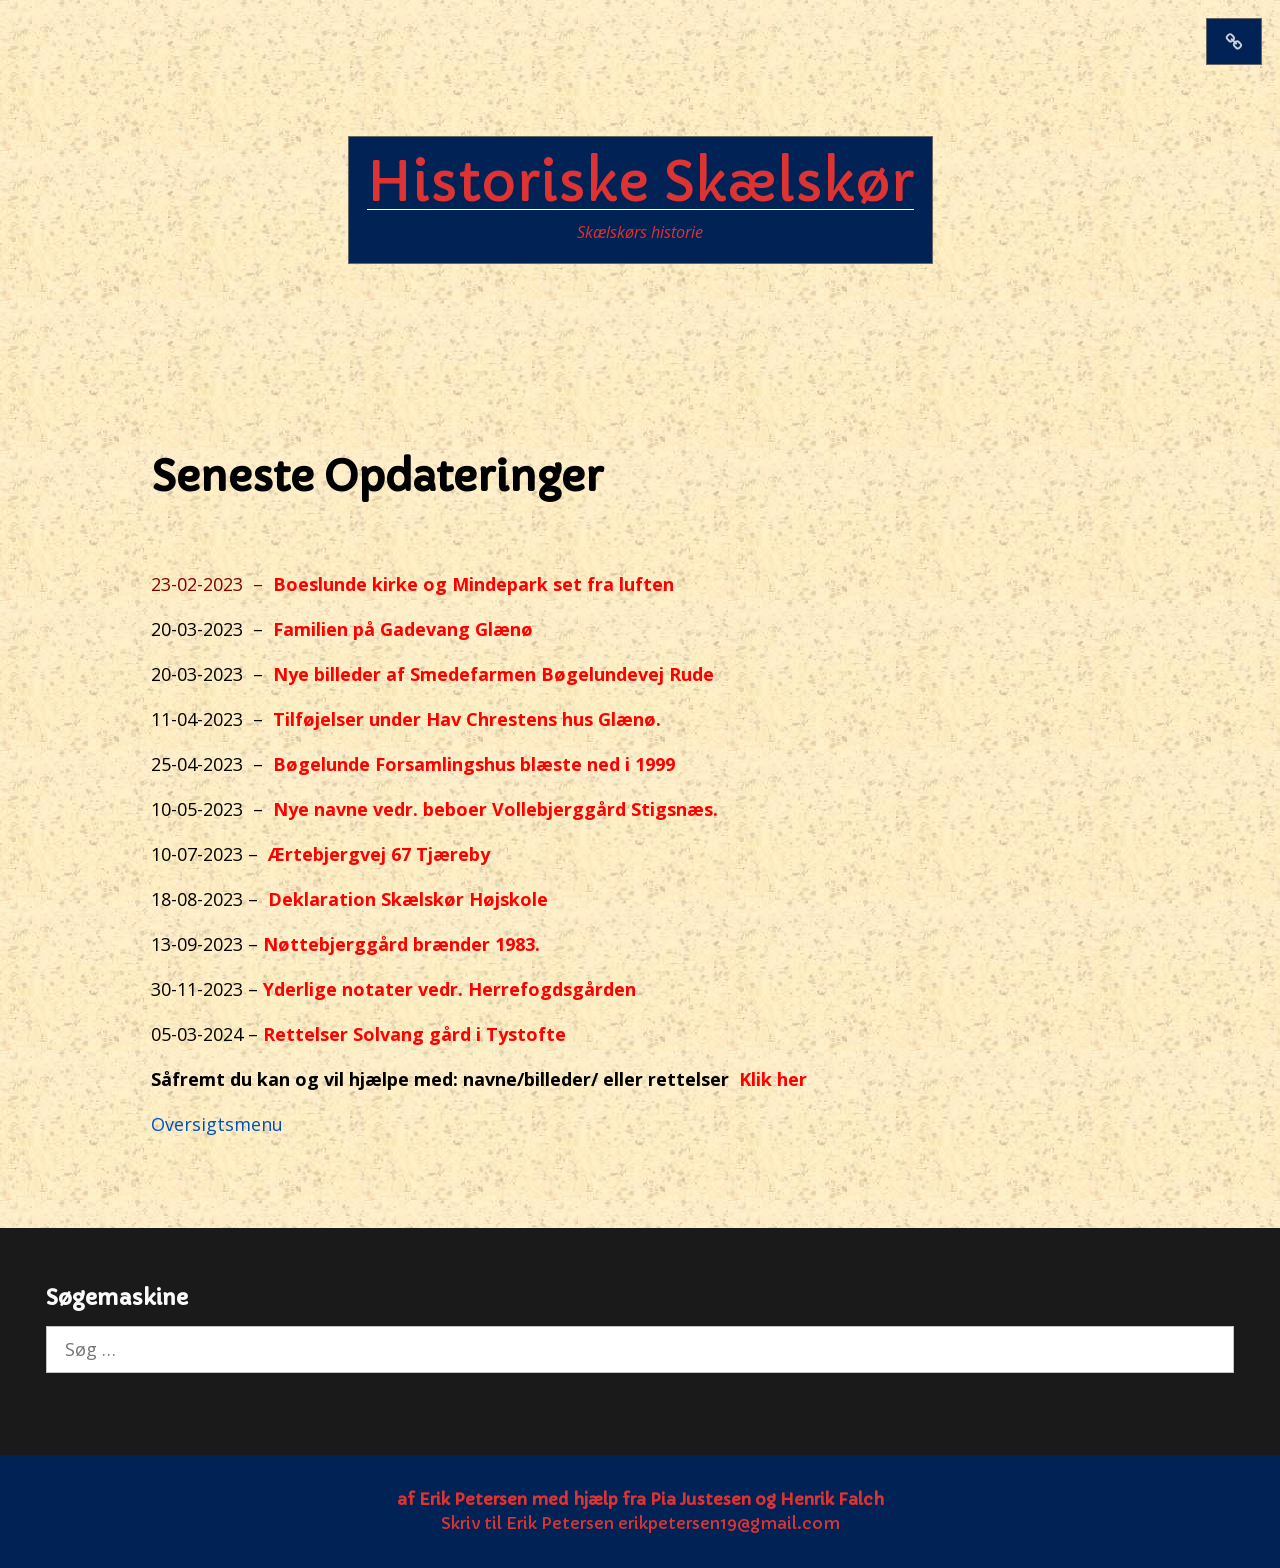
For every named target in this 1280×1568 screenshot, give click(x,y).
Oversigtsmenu (217, 1124)
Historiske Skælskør (640, 182)
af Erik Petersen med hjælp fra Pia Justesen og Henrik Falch (640, 1499)
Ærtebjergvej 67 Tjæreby (379, 854)
